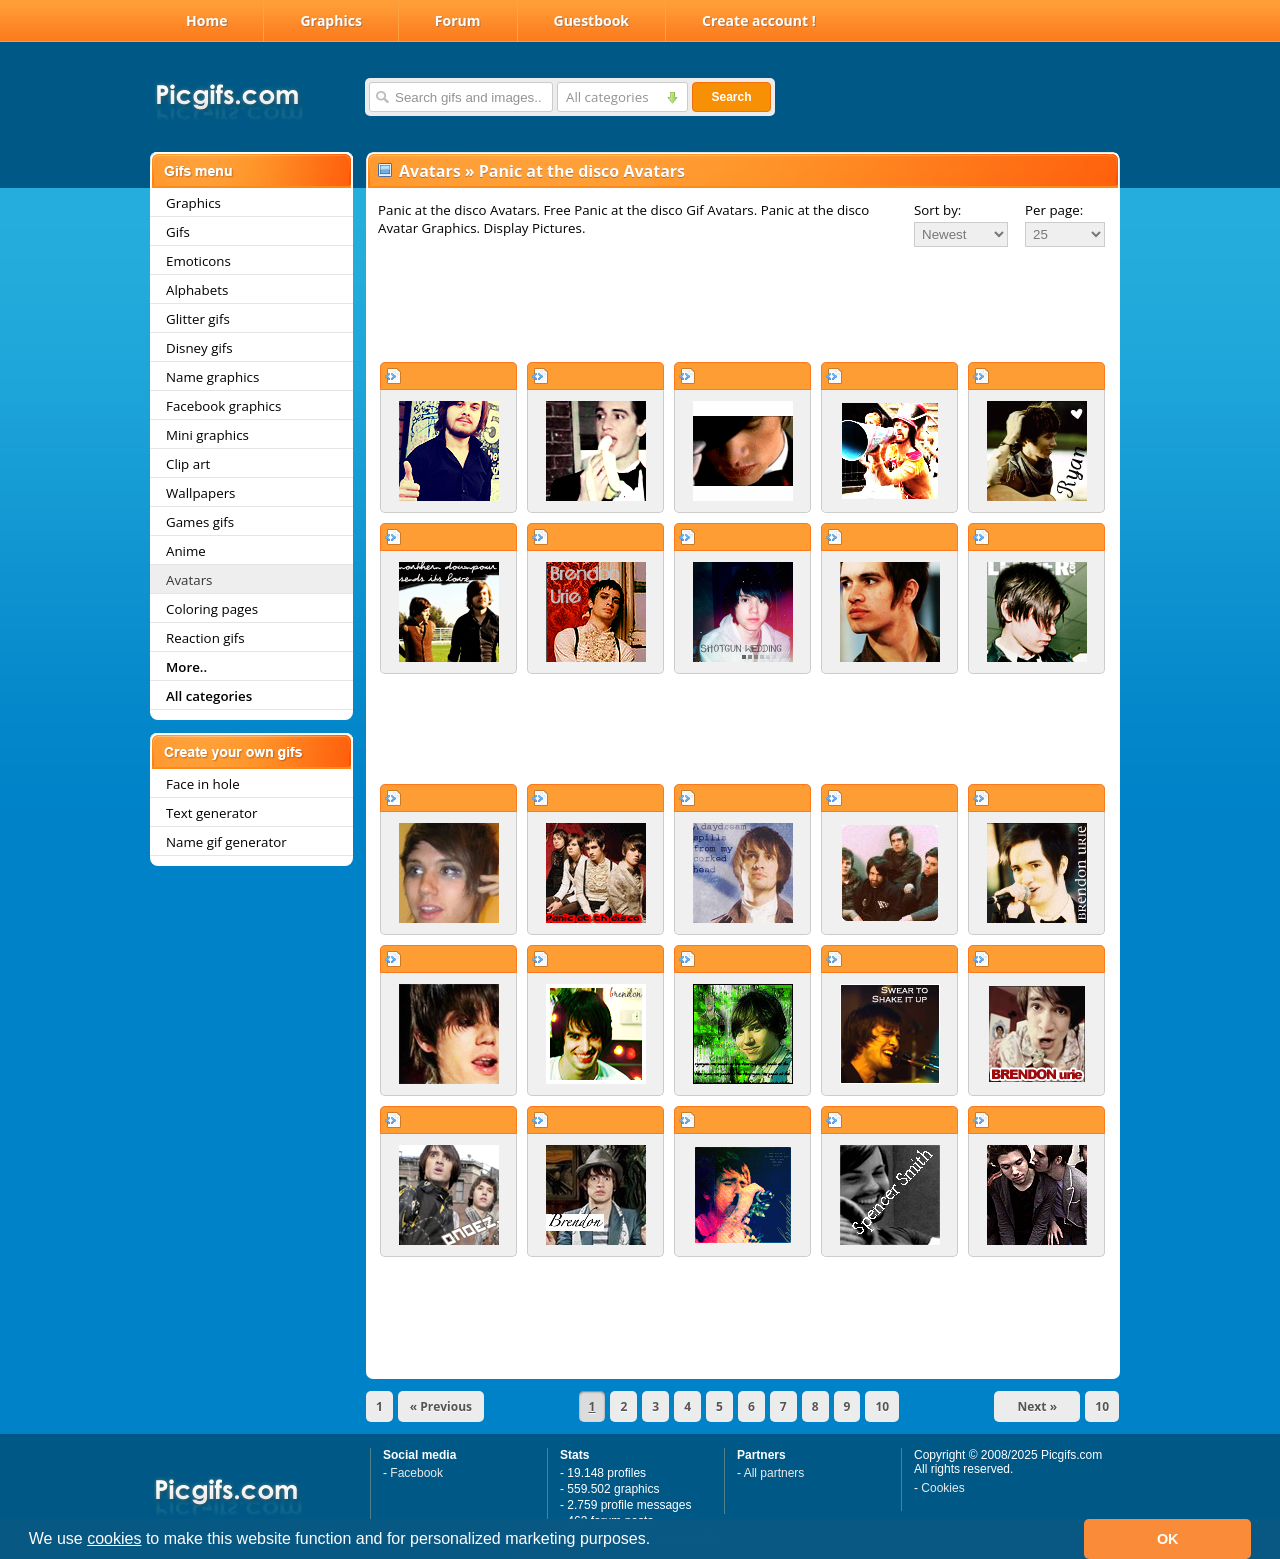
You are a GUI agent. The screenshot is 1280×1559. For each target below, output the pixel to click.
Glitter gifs (198, 319)
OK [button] (1168, 1539)
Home (206, 20)
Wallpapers (200, 493)
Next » (1038, 1406)
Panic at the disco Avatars (582, 171)
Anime (186, 551)
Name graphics (212, 377)
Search (731, 97)
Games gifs (200, 522)
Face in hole (203, 784)
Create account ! (759, 20)
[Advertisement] (743, 304)
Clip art (188, 464)
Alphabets (197, 290)
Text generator (211, 813)
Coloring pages (212, 609)
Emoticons (198, 261)
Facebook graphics (223, 406)
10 (882, 1406)
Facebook (416, 1473)
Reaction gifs (205, 638)
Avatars (189, 580)
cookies (114, 1538)
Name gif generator (226, 842)
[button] (658, 1541)
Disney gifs (199, 348)
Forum (458, 20)
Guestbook (592, 20)
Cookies (942, 1488)
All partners (774, 1473)
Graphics (330, 20)
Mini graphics (207, 435)
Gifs (178, 232)
